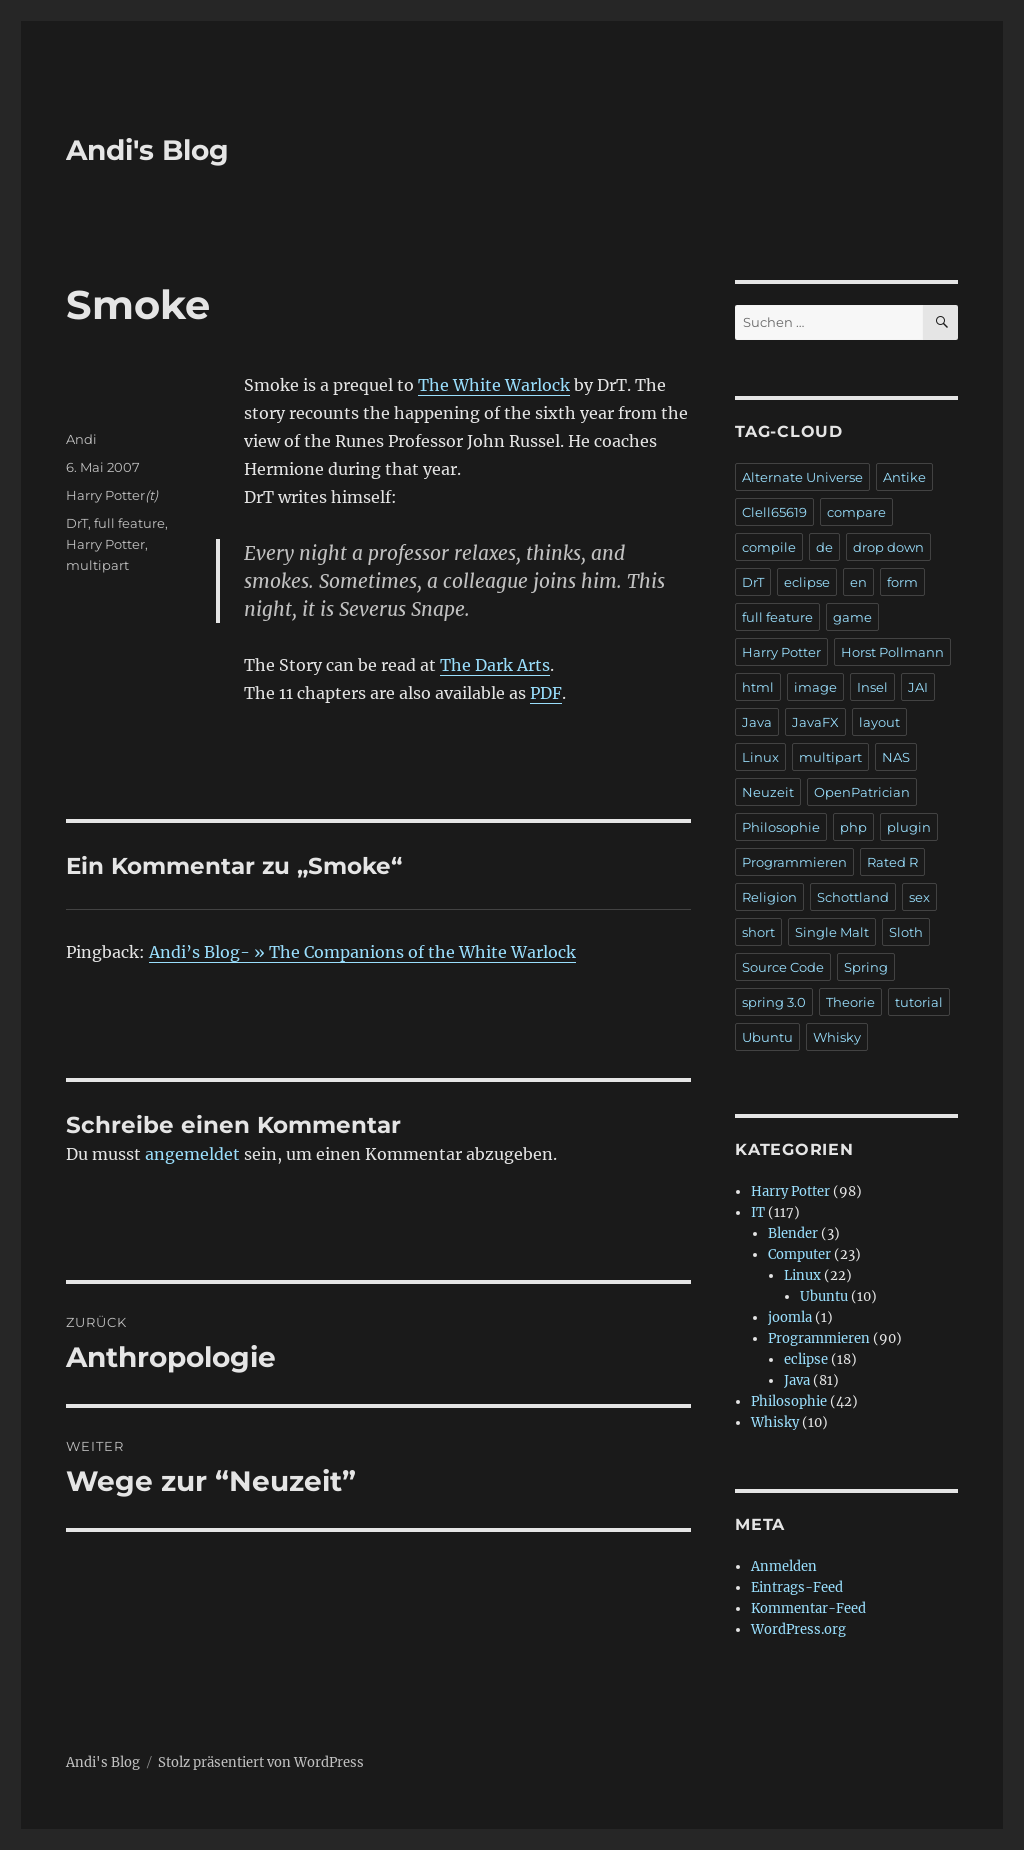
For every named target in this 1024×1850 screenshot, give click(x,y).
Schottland (853, 897)
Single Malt (832, 932)
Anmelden (784, 1566)
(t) (151, 495)
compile (769, 547)
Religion (769, 897)
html (758, 687)
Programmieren (794, 862)
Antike (904, 477)
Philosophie (781, 827)
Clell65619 (774, 512)
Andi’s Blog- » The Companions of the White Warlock (362, 952)
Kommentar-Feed (808, 1608)
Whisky (837, 1037)
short (758, 932)
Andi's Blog (147, 150)
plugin (909, 827)
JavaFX (815, 722)
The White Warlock (494, 385)
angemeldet (192, 1154)
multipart (97, 565)
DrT (77, 523)
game (852, 617)
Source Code (783, 967)
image (815, 687)
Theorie (850, 1002)
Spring (866, 967)
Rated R (892, 862)
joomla (790, 1317)
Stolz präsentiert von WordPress (261, 1762)
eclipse (807, 582)
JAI (918, 687)
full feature (129, 523)
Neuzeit (768, 792)
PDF (546, 693)
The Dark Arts (495, 665)
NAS (896, 757)
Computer (799, 1254)
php (853, 827)
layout (879, 722)
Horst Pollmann (892, 652)
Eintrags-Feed (797, 1587)
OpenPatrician (862, 792)
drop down (888, 547)
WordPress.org (798, 1629)
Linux (760, 757)
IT (758, 1212)
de (824, 547)
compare (856, 512)
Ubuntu (767, 1037)
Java (757, 722)
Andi (81, 439)
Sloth (906, 932)
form (902, 582)
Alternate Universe (802, 477)
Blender (793, 1233)
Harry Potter (105, 495)
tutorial (919, 1002)
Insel (872, 687)
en (858, 582)
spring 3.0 (774, 1002)
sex (919, 897)
